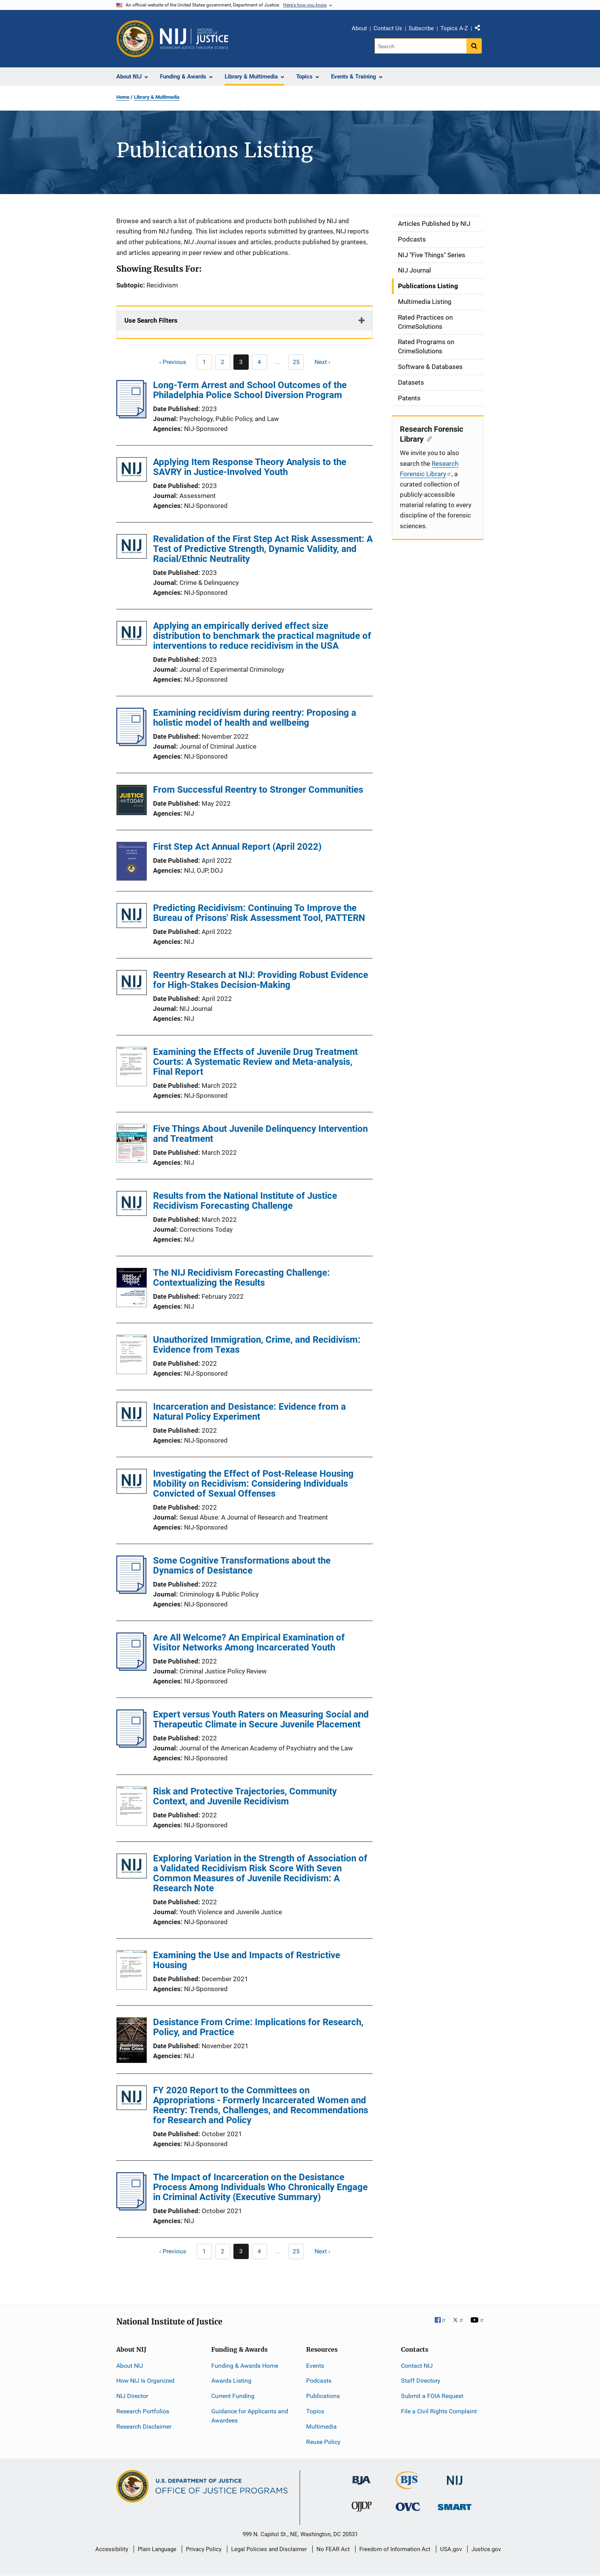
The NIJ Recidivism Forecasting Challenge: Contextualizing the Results (241, 1277)
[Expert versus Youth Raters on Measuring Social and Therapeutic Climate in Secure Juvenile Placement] (131, 1745)
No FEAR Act (333, 2549)
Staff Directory (420, 2380)
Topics (315, 2411)
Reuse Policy (323, 2441)
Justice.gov (486, 2549)
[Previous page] (169, 362)
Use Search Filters (151, 320)
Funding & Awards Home (244, 2365)
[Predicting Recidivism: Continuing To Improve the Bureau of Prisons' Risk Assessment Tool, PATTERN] (131, 917)
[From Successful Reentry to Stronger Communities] (131, 801)
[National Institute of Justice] (454, 2477)
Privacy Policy (204, 2549)
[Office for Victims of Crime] (408, 2506)
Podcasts (318, 2380)
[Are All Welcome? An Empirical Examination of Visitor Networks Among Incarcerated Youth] (131, 1668)
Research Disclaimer (143, 2426)
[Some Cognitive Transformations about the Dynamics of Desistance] (131, 1591)
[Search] (421, 46)
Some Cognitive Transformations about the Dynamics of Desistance (242, 1565)
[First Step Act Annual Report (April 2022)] (131, 863)
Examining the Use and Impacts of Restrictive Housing (246, 1960)
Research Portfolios (142, 2411)
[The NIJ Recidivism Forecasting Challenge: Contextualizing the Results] (131, 1289)
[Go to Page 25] (296, 362)
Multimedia (321, 2426)
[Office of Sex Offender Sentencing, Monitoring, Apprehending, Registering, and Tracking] (454, 2505)
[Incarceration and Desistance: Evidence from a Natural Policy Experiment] (131, 1416)
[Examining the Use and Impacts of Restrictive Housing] (131, 1971)
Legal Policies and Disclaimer (269, 2549)
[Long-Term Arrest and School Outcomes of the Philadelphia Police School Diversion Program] (131, 416)
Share (480, 29)
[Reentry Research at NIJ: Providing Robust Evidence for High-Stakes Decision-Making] (131, 984)
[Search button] (474, 46)
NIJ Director (132, 2396)
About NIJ (129, 2365)
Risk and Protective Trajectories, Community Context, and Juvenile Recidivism (245, 1796)
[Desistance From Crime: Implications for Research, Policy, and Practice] (131, 2041)
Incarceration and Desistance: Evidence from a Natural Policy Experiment (249, 1411)
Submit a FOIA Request (432, 2396)
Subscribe (421, 28)
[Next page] (326, 362)
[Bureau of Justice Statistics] (408, 2485)
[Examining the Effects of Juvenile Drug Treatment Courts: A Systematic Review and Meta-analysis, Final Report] (131, 1068)
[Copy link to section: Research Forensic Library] (428, 438)
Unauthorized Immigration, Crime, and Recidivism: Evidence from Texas (256, 1344)
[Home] (194, 38)
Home (122, 97)
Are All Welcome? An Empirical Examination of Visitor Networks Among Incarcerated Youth (249, 1642)
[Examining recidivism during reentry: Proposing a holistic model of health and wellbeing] (131, 744)
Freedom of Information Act (394, 2549)
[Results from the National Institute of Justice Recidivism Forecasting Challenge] (131, 1205)
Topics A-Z (454, 28)
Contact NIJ (417, 2365)
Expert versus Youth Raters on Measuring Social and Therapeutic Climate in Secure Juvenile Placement (261, 1719)
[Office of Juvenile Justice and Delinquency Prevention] (362, 2508)
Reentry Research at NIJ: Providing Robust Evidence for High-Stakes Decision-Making (260, 980)
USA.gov (451, 2549)
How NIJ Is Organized (145, 2380)
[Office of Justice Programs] (135, 38)
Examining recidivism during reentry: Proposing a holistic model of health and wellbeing (254, 717)
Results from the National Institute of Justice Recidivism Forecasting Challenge (245, 1200)
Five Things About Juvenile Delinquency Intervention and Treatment (260, 1133)
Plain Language (157, 2549)
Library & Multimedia (156, 97)
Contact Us (387, 28)
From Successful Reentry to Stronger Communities (258, 789)
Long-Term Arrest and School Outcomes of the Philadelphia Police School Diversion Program (250, 390)
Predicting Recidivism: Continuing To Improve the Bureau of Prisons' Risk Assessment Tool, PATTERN (259, 913)
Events (315, 2365)
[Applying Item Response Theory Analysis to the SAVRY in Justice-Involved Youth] (131, 471)
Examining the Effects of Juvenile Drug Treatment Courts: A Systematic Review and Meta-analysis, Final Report (255, 1061)
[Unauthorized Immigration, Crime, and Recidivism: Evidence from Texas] (131, 1356)
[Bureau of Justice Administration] (361, 2476)
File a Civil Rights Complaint (439, 2411)
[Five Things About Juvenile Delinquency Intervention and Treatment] (131, 1144)
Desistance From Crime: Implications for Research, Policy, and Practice (258, 2027)
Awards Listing (231, 2380)
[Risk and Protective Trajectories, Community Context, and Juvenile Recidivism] (131, 1807)
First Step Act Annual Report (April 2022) (237, 846)
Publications (323, 2396)
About (359, 28)
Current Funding (232, 2396)
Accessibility (111, 2549)
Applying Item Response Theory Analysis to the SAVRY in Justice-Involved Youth (249, 467)
